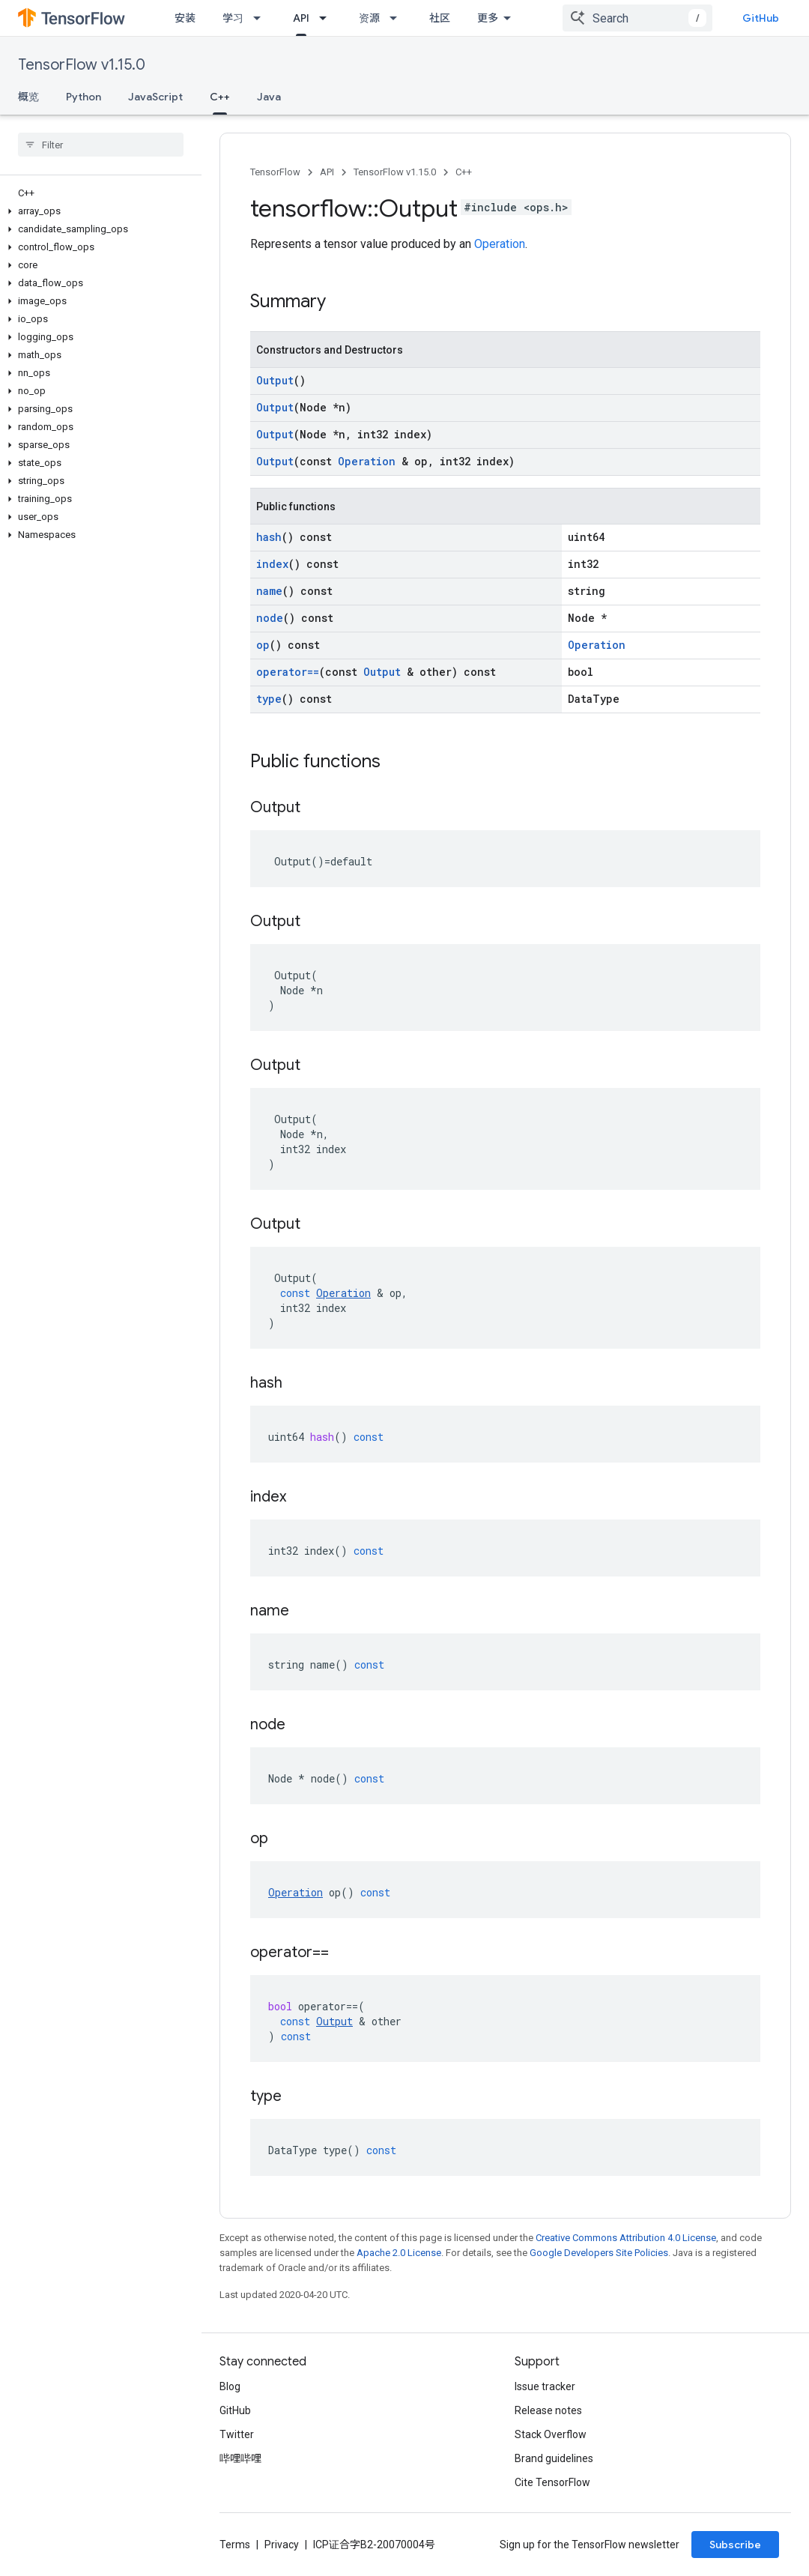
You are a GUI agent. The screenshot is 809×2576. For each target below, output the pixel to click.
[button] (98, 211)
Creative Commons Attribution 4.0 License (626, 2237)
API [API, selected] (301, 18)
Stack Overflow (551, 2434)
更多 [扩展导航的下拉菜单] (487, 18)
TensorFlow (275, 172)
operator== (287, 672)
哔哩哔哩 (240, 2458)
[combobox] (637, 17)
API (327, 172)
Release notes (548, 2410)
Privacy (281, 2545)
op (263, 645)
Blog (229, 2386)
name (269, 591)
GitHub (760, 18)
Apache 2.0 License (399, 2252)
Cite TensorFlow (552, 2482)
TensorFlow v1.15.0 (81, 64)
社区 (439, 18)
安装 (185, 18)
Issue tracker (545, 2386)
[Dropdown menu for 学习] (261, 18)
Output (275, 380)
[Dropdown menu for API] (327, 18)
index (272, 564)
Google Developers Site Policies (599, 2252)
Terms (234, 2545)
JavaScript (155, 96)
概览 (28, 96)
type (269, 699)
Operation (499, 244)
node (269, 618)
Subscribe (735, 2544)
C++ (463, 172)
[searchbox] (101, 145)
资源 (369, 18)
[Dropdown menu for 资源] (398, 18)
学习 (232, 18)
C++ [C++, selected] (220, 96)
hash (269, 537)
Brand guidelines (554, 2458)
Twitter (236, 2434)
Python (83, 96)
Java (269, 96)
